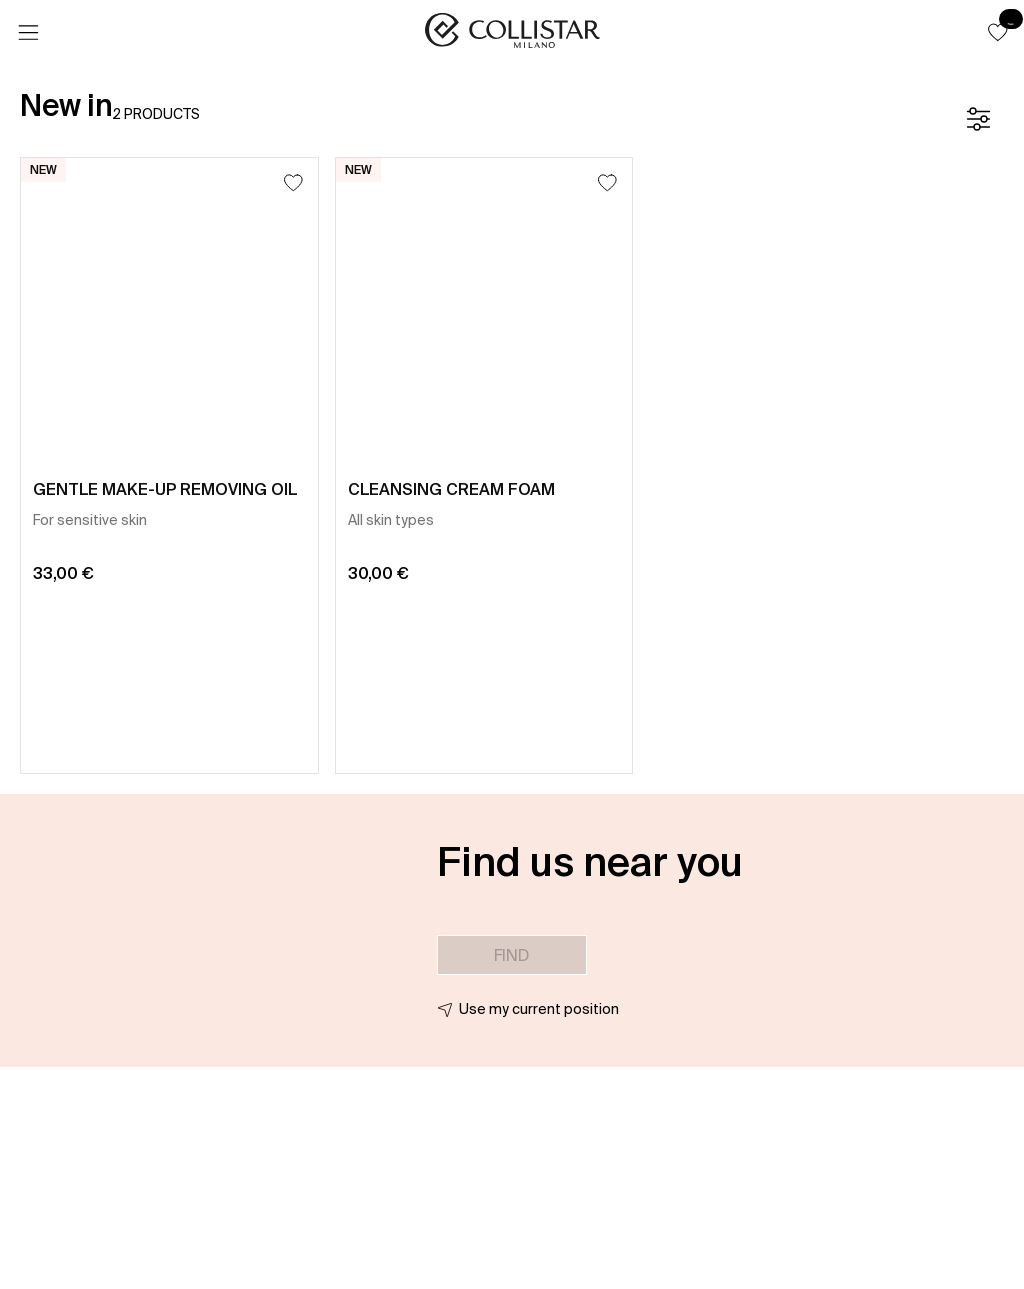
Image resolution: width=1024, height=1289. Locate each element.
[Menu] (28, 33)
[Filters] (978, 119)
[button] (998, 32)
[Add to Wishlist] (293, 182)
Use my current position (539, 1009)
